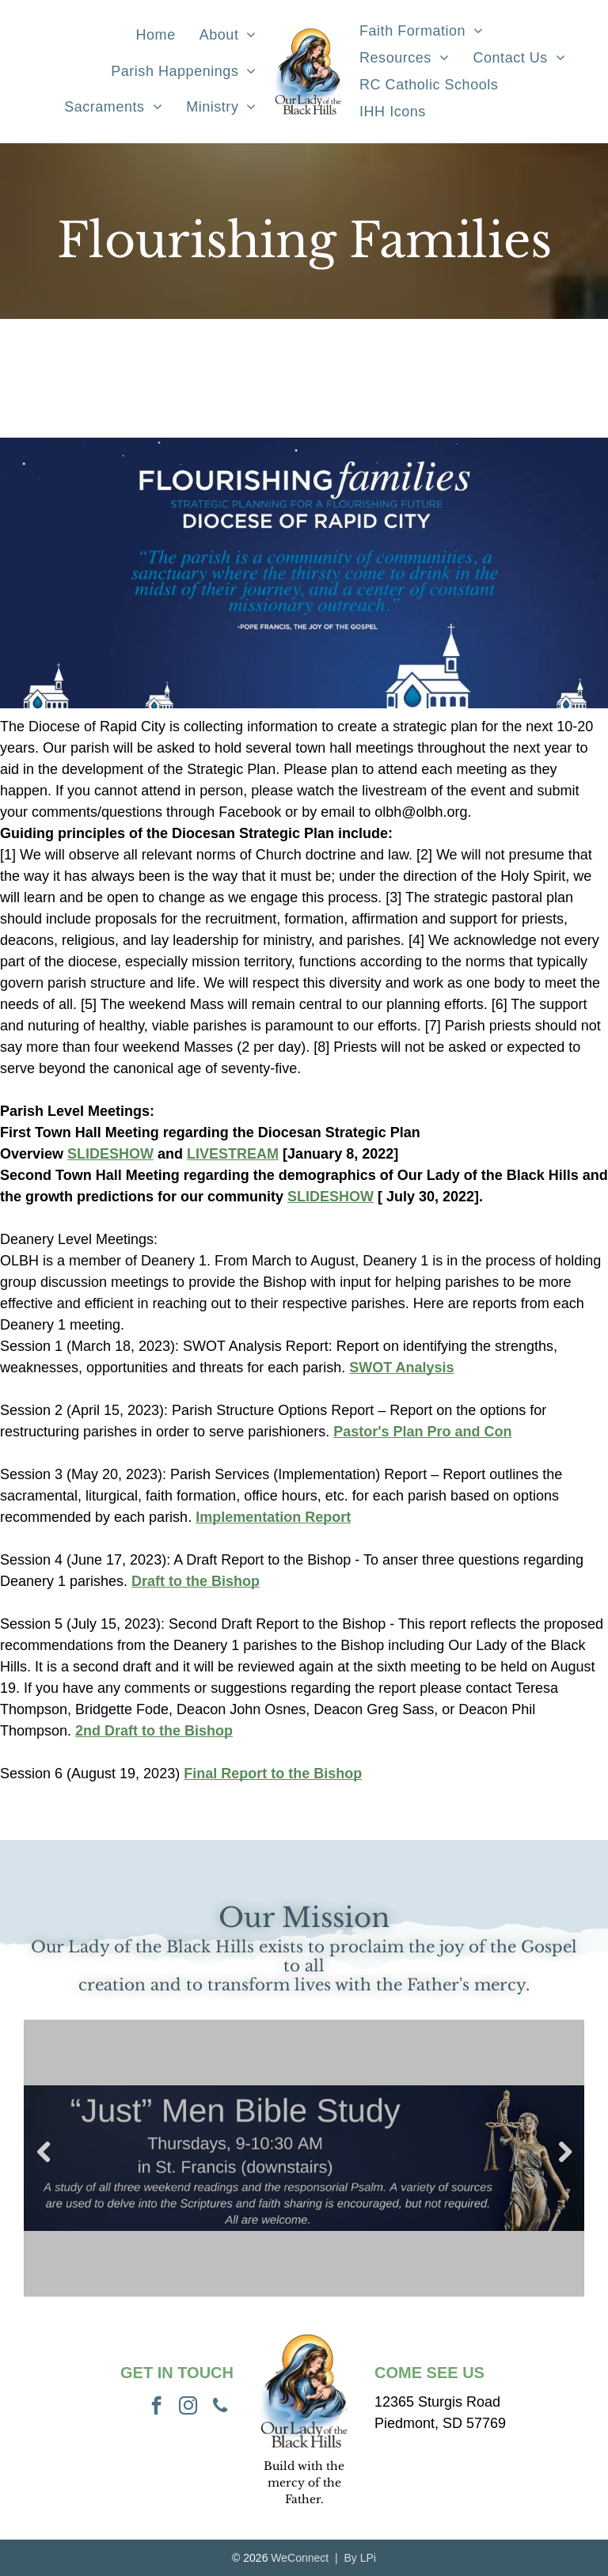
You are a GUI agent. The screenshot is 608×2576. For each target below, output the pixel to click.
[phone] (220, 2407)
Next (564, 2152)
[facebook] (156, 2407)
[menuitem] (156, 35)
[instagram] (188, 2407)
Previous (43, 2152)
